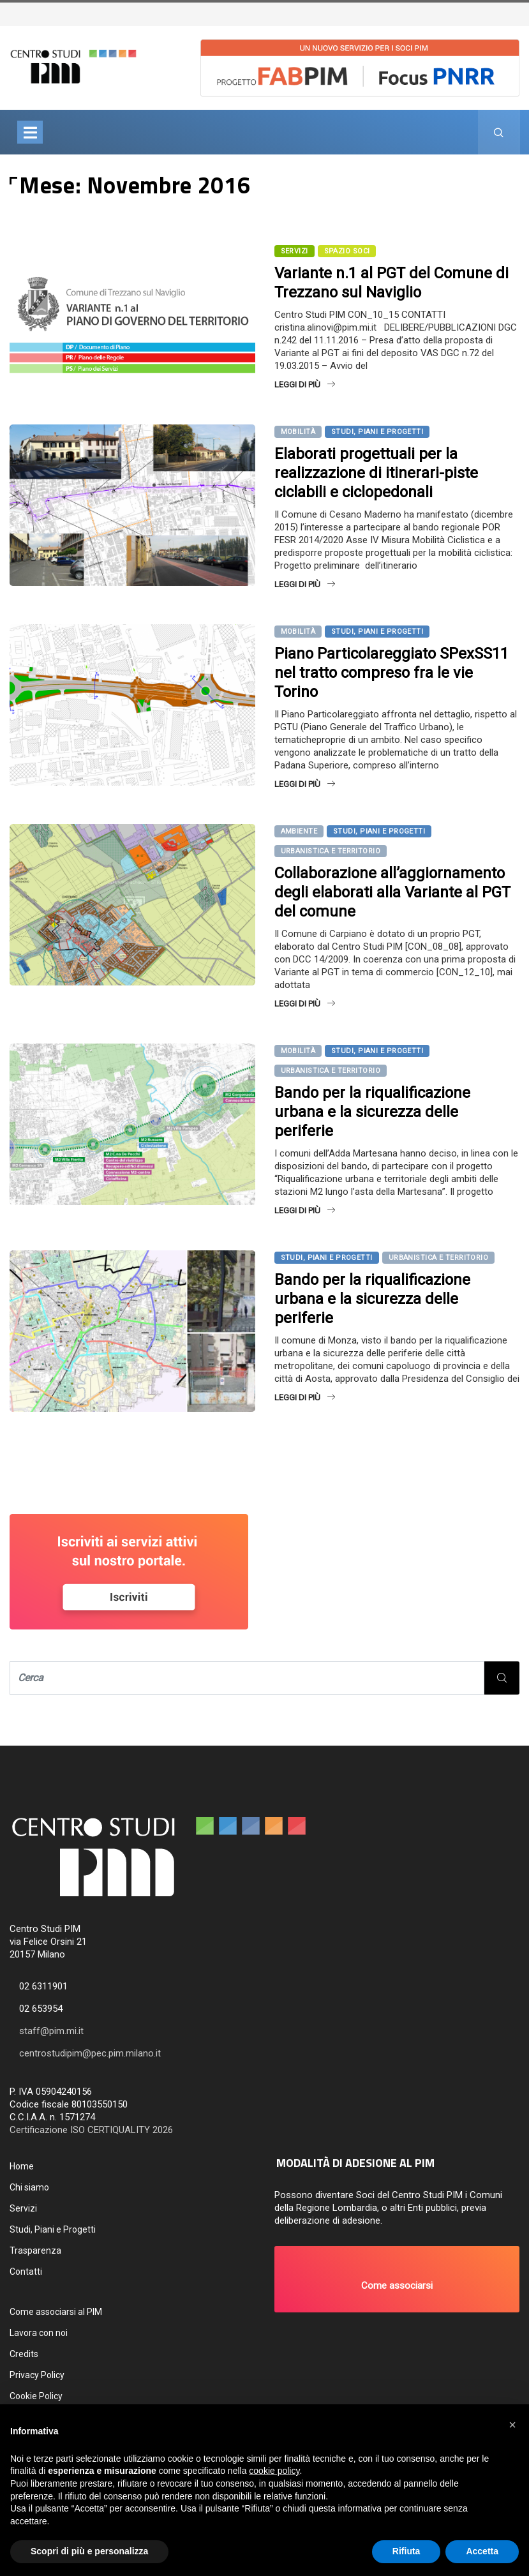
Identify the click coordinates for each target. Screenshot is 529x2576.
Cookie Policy (36, 2396)
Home (22, 2166)
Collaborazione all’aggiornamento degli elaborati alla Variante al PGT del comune (392, 892)
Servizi (23, 2208)
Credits (24, 2354)
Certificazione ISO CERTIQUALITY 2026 (91, 2130)
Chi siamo (29, 2187)
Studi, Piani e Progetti (377, 432)
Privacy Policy (37, 2375)
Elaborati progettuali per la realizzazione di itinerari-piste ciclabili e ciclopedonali (376, 473)
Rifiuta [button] (406, 2551)
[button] (397, 2279)
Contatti (26, 2271)
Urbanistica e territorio (331, 851)
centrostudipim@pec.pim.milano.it (90, 2053)
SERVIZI (294, 251)
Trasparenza (35, 2250)
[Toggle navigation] (30, 132)
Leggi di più (304, 384)
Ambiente (299, 831)
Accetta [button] (482, 2551)
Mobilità (298, 432)
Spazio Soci (347, 251)
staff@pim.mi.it (51, 2031)
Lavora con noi (39, 2333)
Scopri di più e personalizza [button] (89, 2551)
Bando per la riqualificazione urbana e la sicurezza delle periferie (372, 1112)
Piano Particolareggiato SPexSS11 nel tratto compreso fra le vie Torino (391, 673)
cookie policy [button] (274, 2471)
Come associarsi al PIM (56, 2312)
